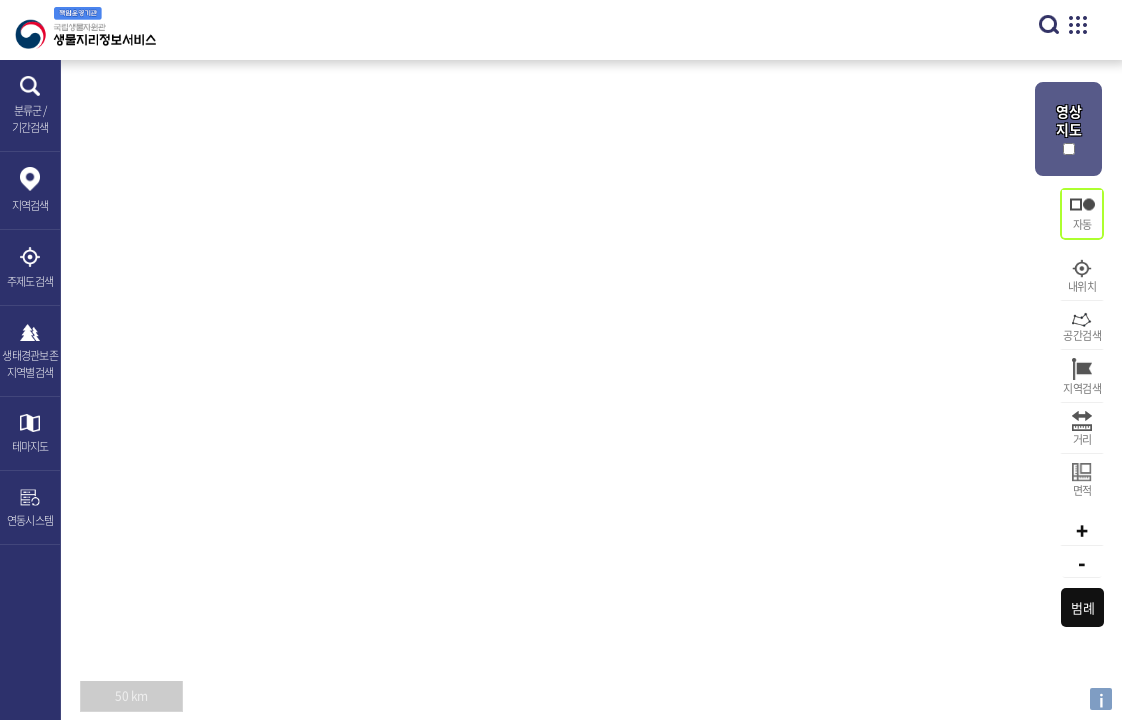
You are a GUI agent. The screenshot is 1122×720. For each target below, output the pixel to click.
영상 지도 (1068, 128)
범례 (1082, 607)
